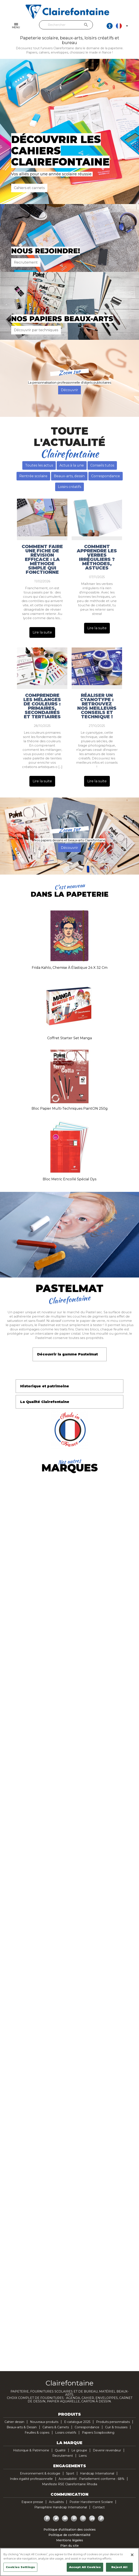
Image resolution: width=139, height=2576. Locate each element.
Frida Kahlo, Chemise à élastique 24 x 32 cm (69, 968)
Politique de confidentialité (69, 2535)
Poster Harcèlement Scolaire (91, 2502)
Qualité (60, 2450)
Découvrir (69, 390)
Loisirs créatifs (69, 487)
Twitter (56, 2518)
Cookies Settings (20, 2567)
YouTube (65, 2518)
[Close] (132, 2555)
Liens (83, 2456)
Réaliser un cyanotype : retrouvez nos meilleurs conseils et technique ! (96, 706)
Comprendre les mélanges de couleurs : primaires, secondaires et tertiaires (42, 706)
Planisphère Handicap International (60, 2507)
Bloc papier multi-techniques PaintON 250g (70, 1108)
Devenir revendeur (107, 2450)
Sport (70, 2473)
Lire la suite (42, 632)
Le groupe (79, 2450)
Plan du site (69, 2546)
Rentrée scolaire (33, 476)
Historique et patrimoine (44, 1386)
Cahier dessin (14, 2422)
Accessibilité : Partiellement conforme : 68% (91, 2479)
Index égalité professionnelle (31, 2479)
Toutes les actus (39, 465)
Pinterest (74, 2518)
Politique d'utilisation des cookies (70, 2529)
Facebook (47, 2518)
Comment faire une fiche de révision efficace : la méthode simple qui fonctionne (42, 559)
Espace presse (32, 2502)
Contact (99, 2507)
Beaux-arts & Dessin (22, 2427)
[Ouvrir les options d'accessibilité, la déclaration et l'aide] (114, 26)
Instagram (83, 2518)
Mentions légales (69, 2540)
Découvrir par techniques (36, 330)
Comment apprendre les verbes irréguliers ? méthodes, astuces (97, 557)
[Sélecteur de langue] (127, 26)
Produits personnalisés (113, 2422)
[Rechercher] (68, 24)
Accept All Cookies (85, 2567)
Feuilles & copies (37, 2432)
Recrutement (26, 262)
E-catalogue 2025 (77, 2422)
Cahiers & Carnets (55, 2427)
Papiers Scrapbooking (98, 2432)
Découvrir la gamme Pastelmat (67, 1354)
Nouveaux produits (44, 2422)
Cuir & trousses (116, 2427)
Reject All (119, 2567)
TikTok (101, 2518)
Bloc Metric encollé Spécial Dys (69, 1179)
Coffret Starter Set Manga (69, 1038)
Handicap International (97, 2473)
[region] (69, 2562)
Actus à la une (71, 465)
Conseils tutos (102, 465)
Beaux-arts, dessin (69, 476)
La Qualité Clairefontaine (44, 1402)
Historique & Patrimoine (31, 2450)
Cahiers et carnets (29, 188)
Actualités (56, 2502)
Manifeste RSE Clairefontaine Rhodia (69, 2484)
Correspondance (105, 476)
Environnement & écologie (40, 2473)
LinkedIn (92, 2518)
